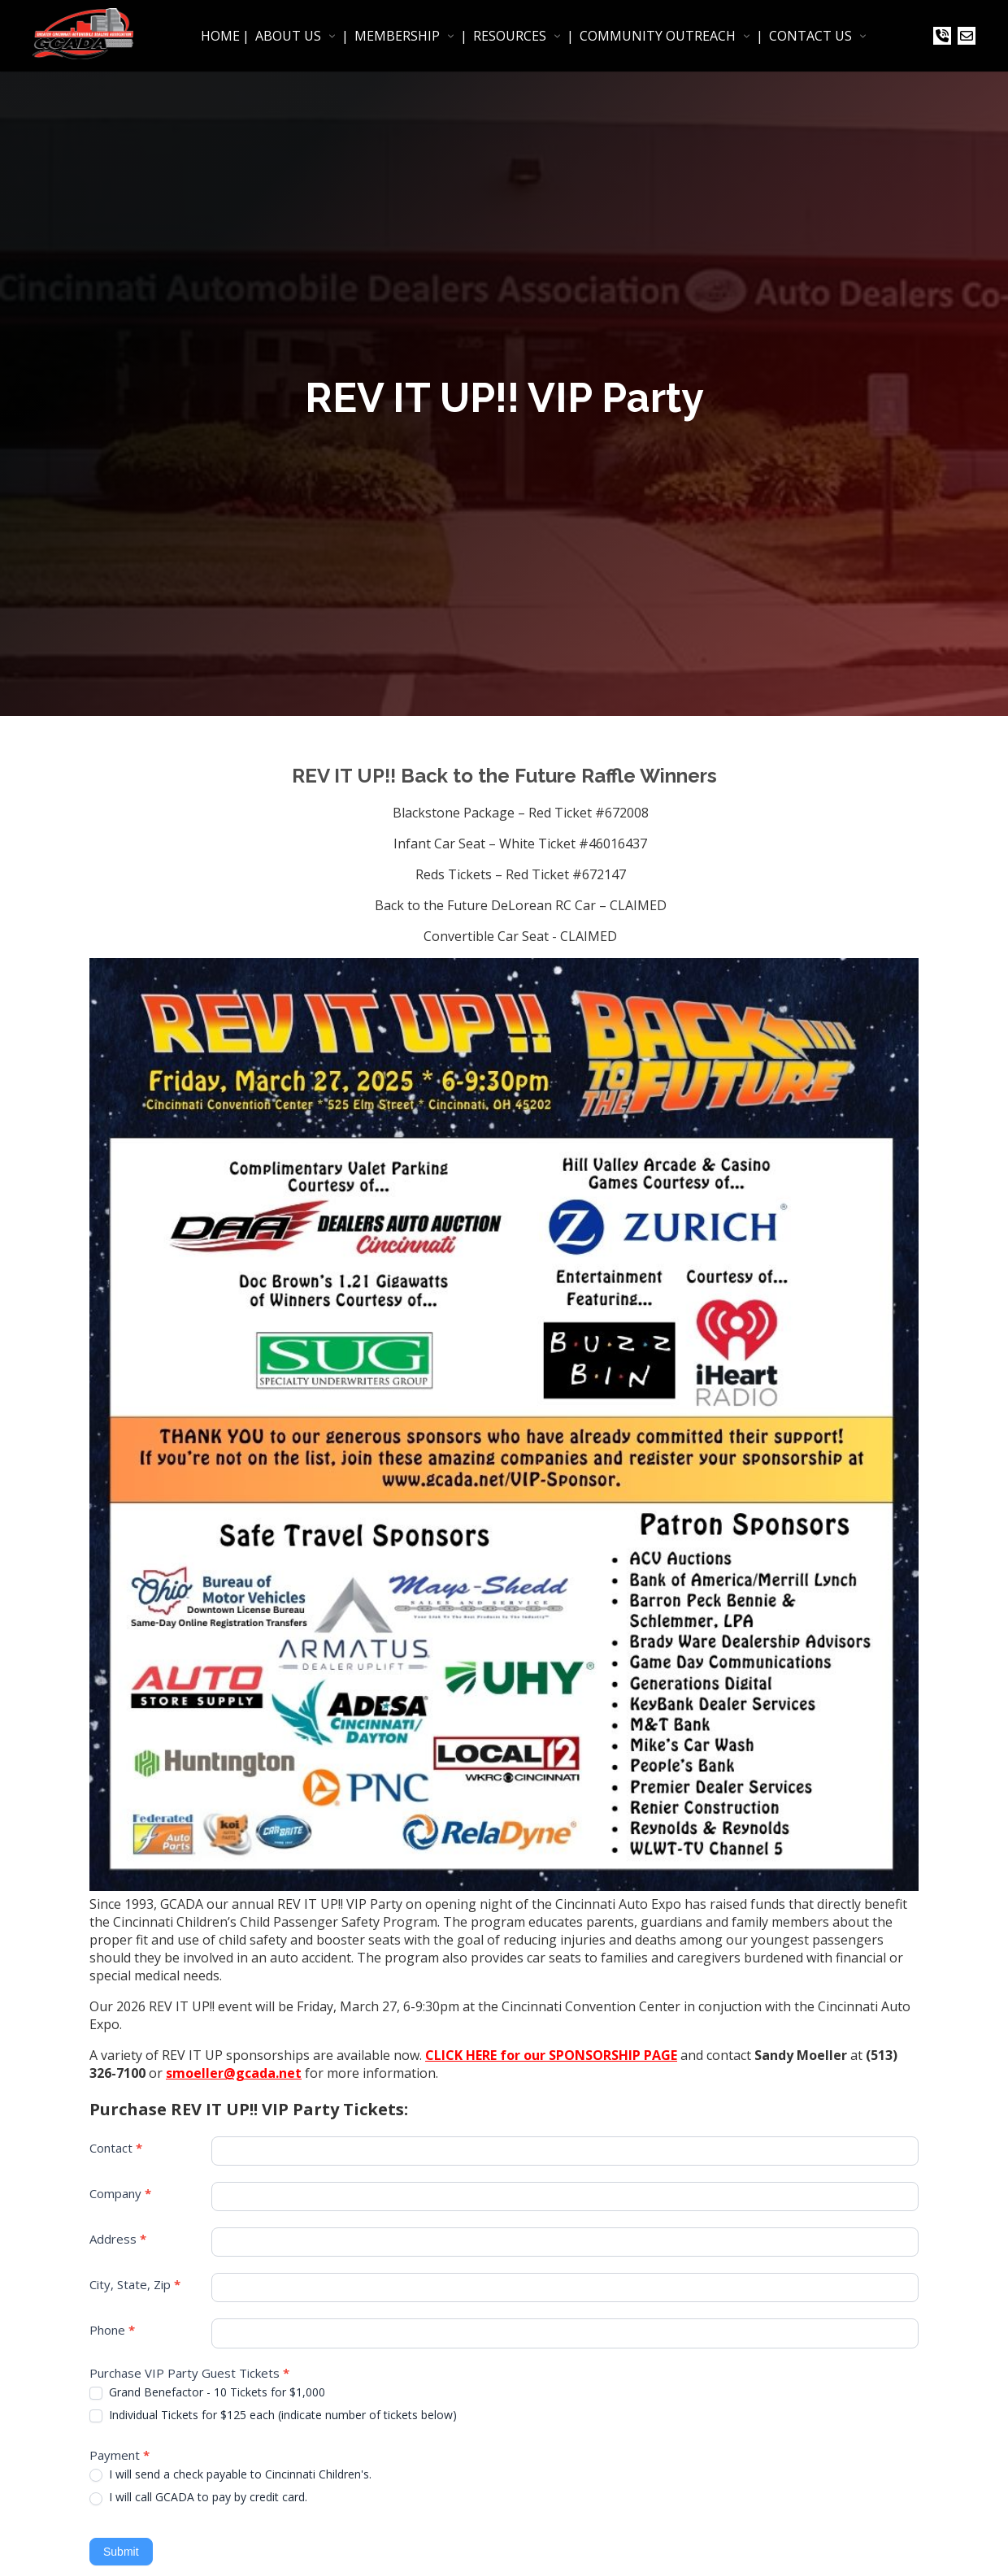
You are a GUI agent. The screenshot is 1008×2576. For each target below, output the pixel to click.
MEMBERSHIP (397, 36)
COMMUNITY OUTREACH (658, 36)
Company (120, 2193)
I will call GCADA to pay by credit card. (198, 2497)
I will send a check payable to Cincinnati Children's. (230, 2474)
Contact (115, 2148)
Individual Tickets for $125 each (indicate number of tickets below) (273, 2415)
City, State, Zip (134, 2284)
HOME (220, 36)
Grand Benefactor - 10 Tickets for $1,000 (207, 2392)
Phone (112, 2330)
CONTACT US (810, 36)
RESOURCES (509, 36)
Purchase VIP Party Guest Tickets (189, 2373)
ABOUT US (288, 36)
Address (117, 2239)
